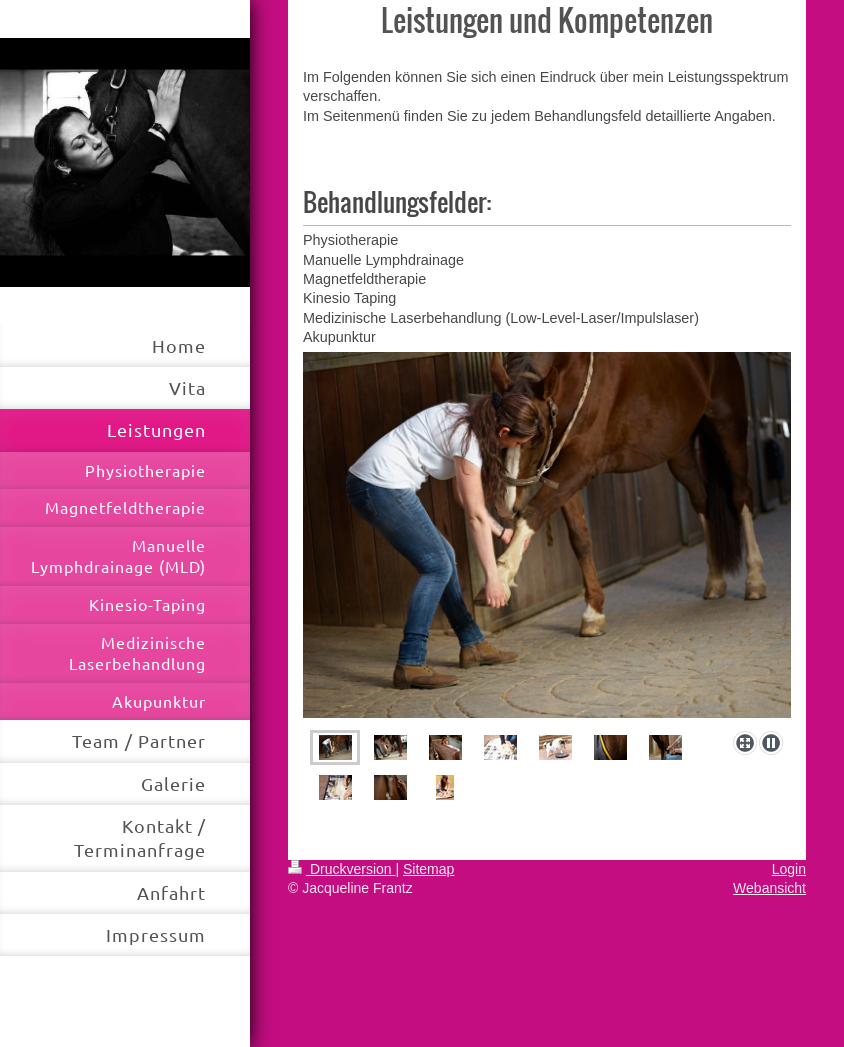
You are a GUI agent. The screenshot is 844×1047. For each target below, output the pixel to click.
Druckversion (341, 869)
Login (789, 869)
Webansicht (769, 888)
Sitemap (428, 869)
